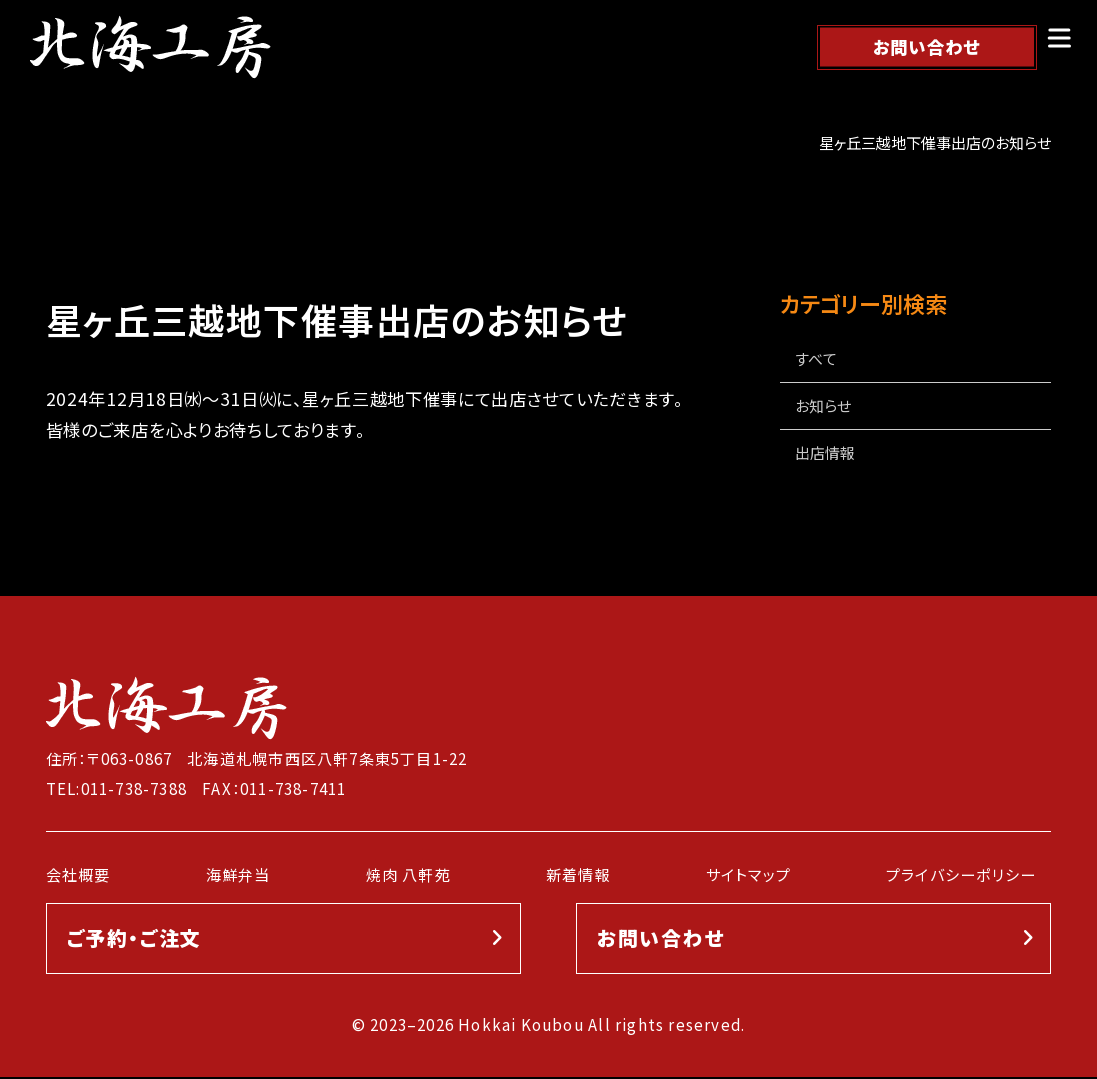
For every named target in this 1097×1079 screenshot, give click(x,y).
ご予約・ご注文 (134, 939)
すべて (816, 358)
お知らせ (823, 406)
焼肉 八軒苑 (408, 875)
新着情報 (578, 875)
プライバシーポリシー (961, 875)
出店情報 (825, 453)
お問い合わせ (927, 46)
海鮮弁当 (238, 875)
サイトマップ (748, 875)
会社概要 (78, 875)
